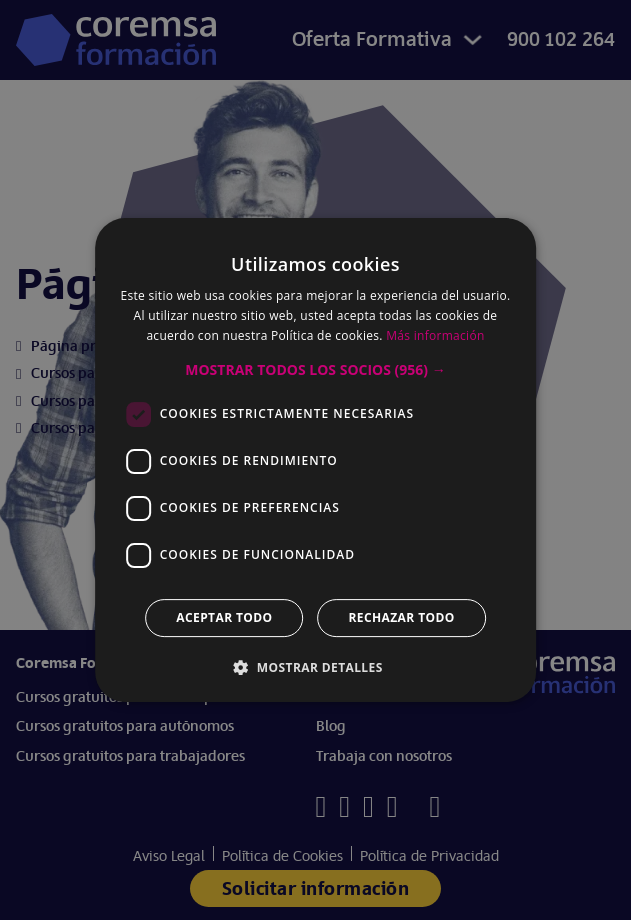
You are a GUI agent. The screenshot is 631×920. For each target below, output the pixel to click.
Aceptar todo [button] (224, 617)
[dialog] (315, 460)
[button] (315, 370)
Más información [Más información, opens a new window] (435, 335)
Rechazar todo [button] (402, 617)
